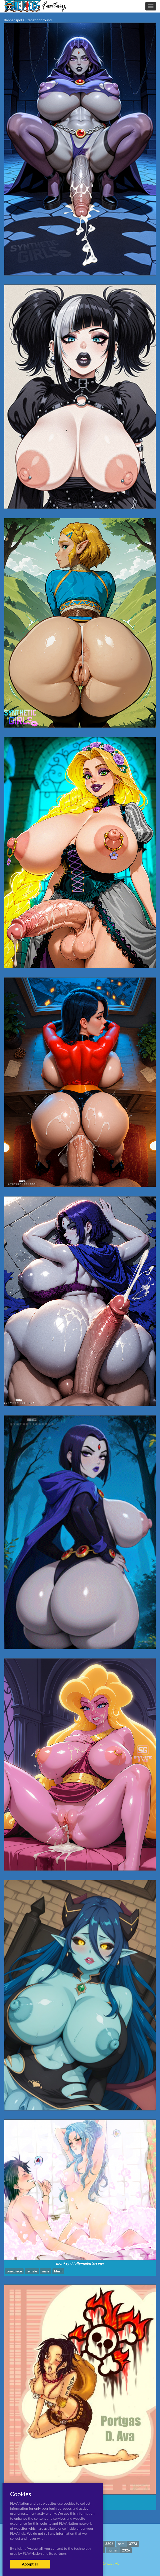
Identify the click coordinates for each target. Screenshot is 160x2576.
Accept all (30, 2564)
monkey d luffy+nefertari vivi (80, 2263)
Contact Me (110, 2563)
